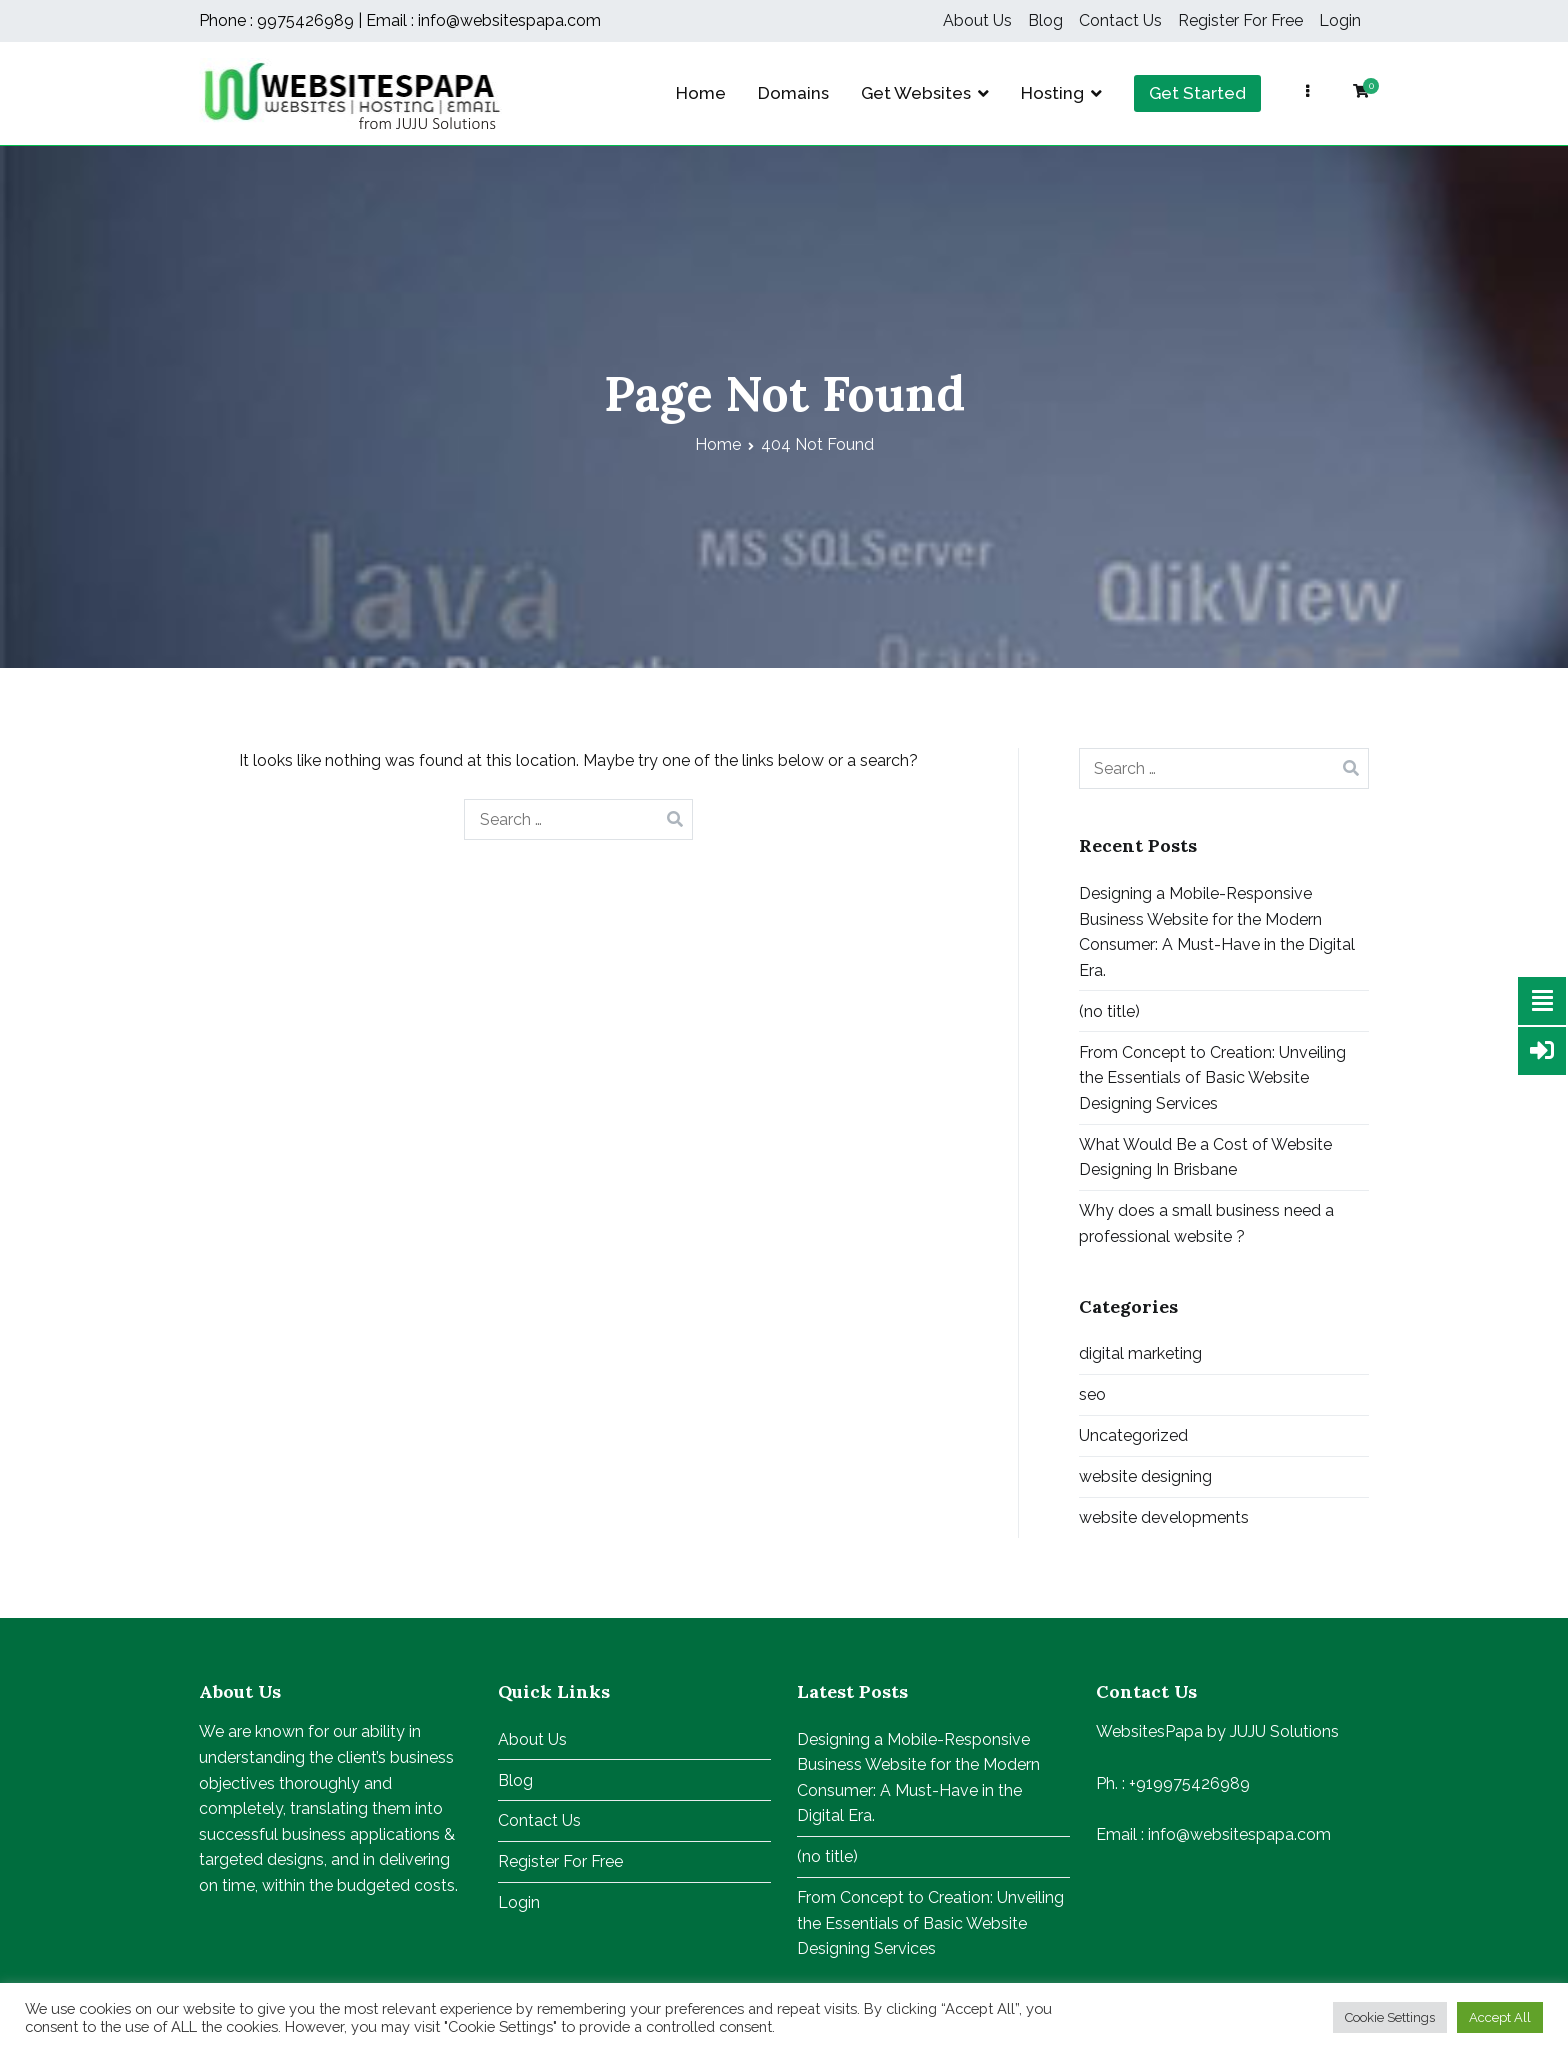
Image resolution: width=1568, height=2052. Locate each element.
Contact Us (1120, 20)
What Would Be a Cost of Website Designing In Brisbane (1205, 1157)
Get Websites (916, 93)
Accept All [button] (1500, 2017)
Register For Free (1240, 20)
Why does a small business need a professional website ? (1206, 1223)
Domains (793, 93)
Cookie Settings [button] (1390, 2017)
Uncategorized (1133, 1435)
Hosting (1052, 93)
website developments (1164, 1517)
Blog (1045, 20)
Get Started (1197, 93)
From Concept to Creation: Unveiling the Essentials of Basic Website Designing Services (1212, 1078)
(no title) (1109, 1011)
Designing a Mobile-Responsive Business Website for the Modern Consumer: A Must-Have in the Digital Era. (1217, 932)
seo (1092, 1394)
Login (1340, 20)
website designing (1145, 1476)
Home (701, 93)
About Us (977, 20)
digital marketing (1140, 1353)
